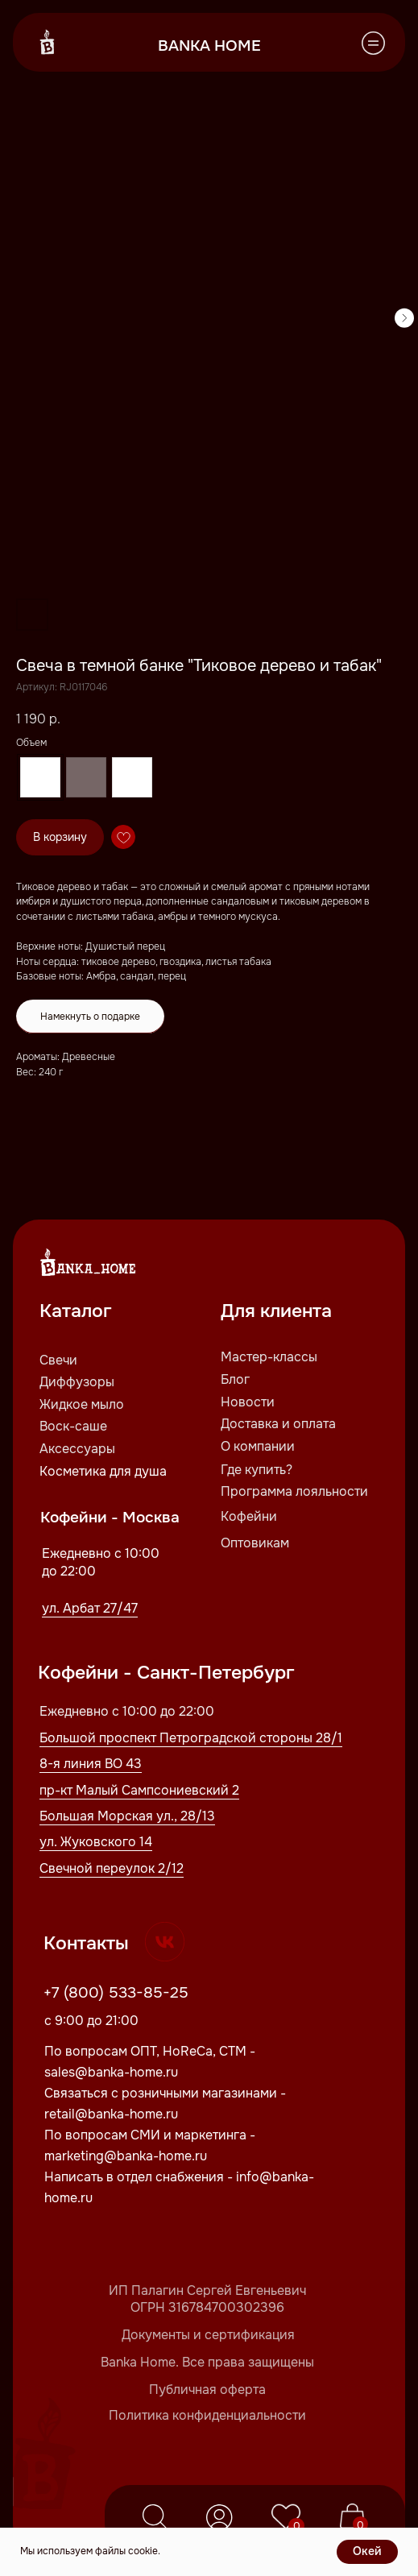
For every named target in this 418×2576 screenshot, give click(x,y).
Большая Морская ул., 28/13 (127, 1816)
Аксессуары (77, 1448)
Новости (248, 1402)
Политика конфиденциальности (207, 2415)
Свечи (58, 1360)
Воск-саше (73, 1426)
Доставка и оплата (278, 1423)
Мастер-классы (269, 1356)
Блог (235, 1379)
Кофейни (249, 1516)
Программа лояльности (294, 1491)
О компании (258, 1446)
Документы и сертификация (208, 2334)
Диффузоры (76, 1381)
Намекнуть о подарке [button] (90, 1016)
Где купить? (256, 1469)
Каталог (75, 1311)
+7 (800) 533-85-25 (115, 1992)
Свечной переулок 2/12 (111, 1868)
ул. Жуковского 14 (95, 1841)
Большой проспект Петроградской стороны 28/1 (190, 1737)
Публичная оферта (207, 2389)
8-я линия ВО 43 (90, 1763)
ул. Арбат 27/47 (90, 1608)
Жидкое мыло (81, 1404)
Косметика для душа (103, 1471)
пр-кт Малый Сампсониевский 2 (139, 1790)
